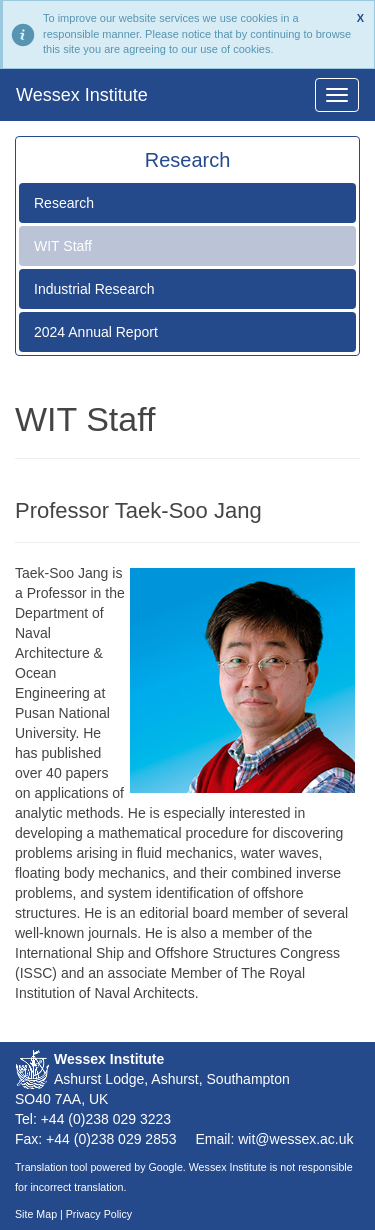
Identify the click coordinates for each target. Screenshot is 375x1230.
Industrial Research (94, 289)
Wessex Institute (82, 95)
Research (64, 203)
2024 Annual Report (96, 332)
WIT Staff (63, 246)
